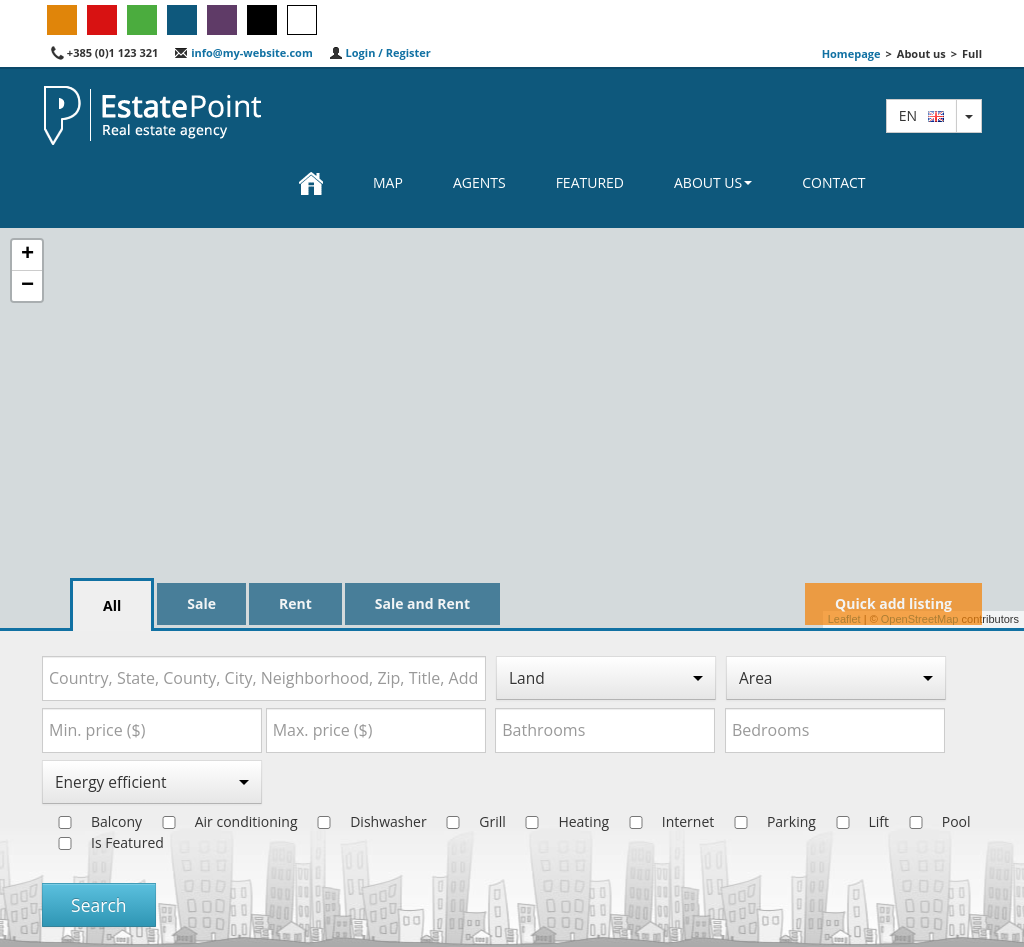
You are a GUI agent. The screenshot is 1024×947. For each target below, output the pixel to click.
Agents (479, 182)
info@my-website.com (243, 52)
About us (713, 182)
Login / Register (380, 52)
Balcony (92, 821)
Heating (559, 821)
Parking (767, 821)
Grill (468, 821)
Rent (295, 603)
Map (388, 182)
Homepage (851, 53)
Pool (932, 821)
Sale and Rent (422, 603)
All (112, 605)
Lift (855, 821)
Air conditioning (222, 821)
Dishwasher (363, 821)
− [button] (27, 286)
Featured (590, 182)
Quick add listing (893, 603)
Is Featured (103, 842)
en (921, 115)
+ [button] (27, 255)
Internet (664, 821)
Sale (201, 603)
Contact (833, 182)
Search (99, 905)
